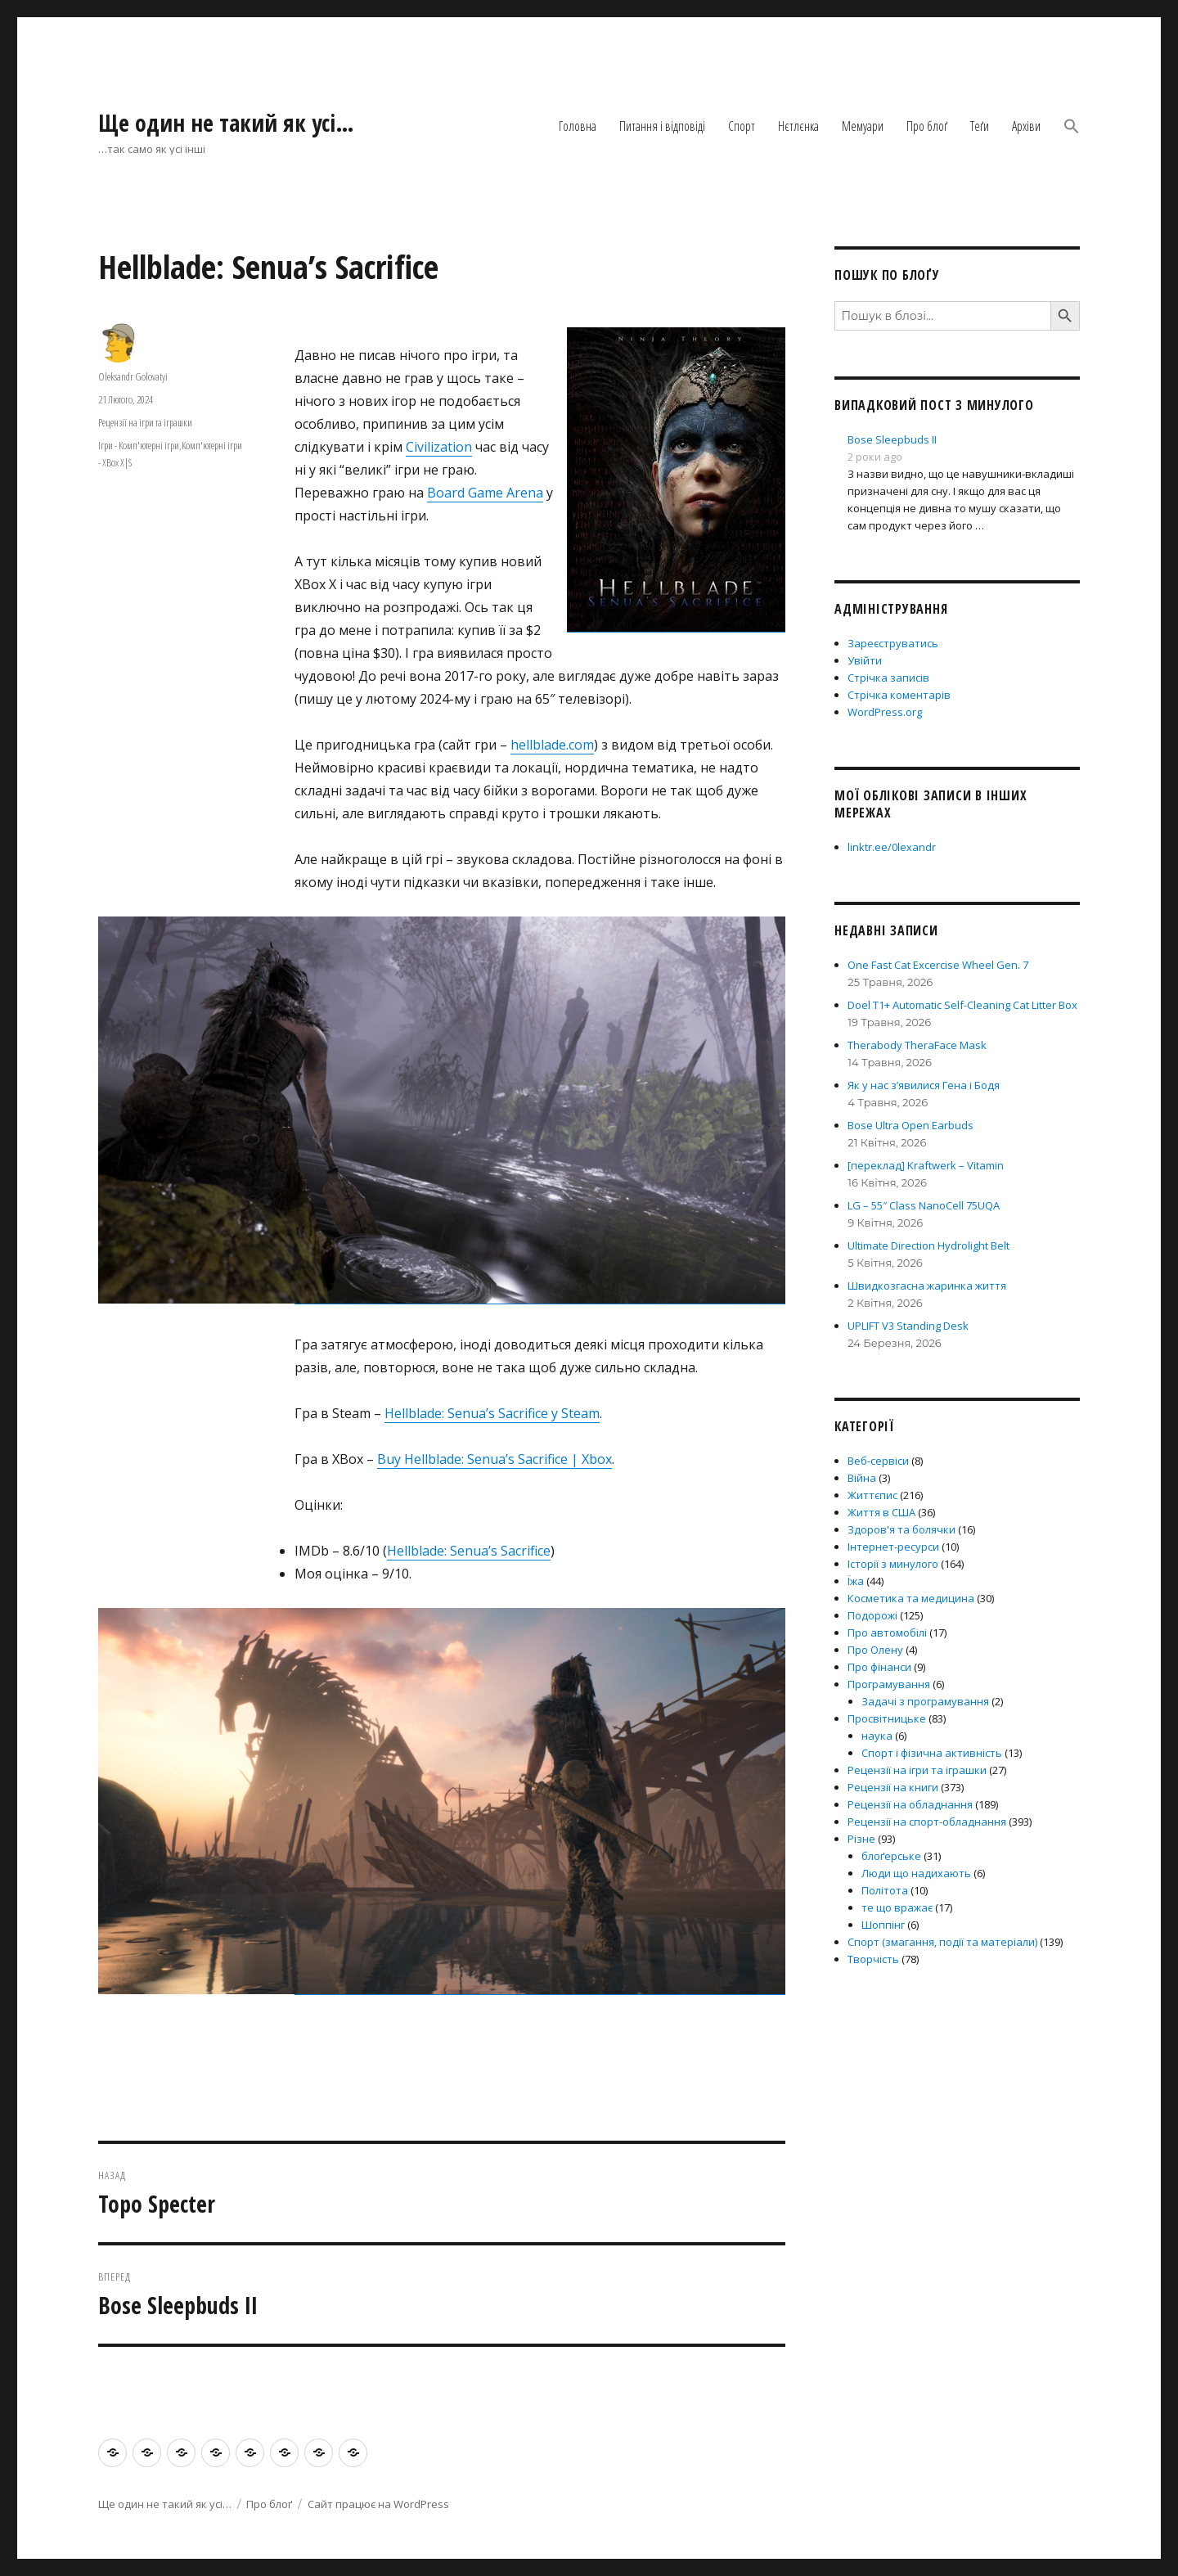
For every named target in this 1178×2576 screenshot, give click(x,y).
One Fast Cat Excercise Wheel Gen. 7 (938, 964)
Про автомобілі (887, 1632)
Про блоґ (926, 126)
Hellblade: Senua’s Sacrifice (469, 1551)
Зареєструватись (893, 643)
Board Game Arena (485, 493)
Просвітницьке (887, 1718)
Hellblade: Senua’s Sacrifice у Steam (492, 1413)
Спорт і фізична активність (931, 1752)
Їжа (856, 1581)
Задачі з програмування (925, 1701)
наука (876, 1735)
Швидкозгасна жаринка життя (927, 1285)
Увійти (865, 660)
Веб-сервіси (878, 1460)
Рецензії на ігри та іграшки (145, 422)
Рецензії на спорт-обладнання (927, 1821)
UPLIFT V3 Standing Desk (908, 1325)
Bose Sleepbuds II (892, 439)
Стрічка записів (888, 677)
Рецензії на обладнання (910, 1804)
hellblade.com (552, 745)
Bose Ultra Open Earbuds (910, 1125)
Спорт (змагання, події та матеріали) (942, 1941)
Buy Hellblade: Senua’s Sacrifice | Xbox (494, 1459)
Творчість (873, 1959)
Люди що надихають (916, 1873)
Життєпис (872, 1495)
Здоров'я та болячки (901, 1529)
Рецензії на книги (893, 1787)
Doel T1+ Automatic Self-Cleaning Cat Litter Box (962, 1005)
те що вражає (897, 1907)
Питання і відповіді (662, 126)
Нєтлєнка (798, 126)
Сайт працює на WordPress (378, 2504)
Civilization (439, 447)
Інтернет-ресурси (893, 1546)
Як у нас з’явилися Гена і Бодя (924, 1085)
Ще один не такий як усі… (226, 122)
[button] (1071, 127)
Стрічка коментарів (899, 694)
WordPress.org (885, 712)
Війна (862, 1477)
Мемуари (863, 126)
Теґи (979, 126)
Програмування (889, 1684)
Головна (577, 126)
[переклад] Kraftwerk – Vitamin (926, 1165)
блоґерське (891, 1856)
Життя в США (881, 1512)
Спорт (741, 126)
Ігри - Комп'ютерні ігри (138, 445)
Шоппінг (883, 1924)
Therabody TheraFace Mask (917, 1045)
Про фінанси (879, 1667)
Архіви (1026, 126)
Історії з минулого (893, 1563)
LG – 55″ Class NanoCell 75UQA (924, 1205)
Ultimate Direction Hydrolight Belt (928, 1245)
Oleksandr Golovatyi (133, 376)
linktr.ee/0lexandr (892, 847)
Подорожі (872, 1615)
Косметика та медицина (911, 1598)
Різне (861, 1838)
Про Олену (875, 1649)
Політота (884, 1890)
